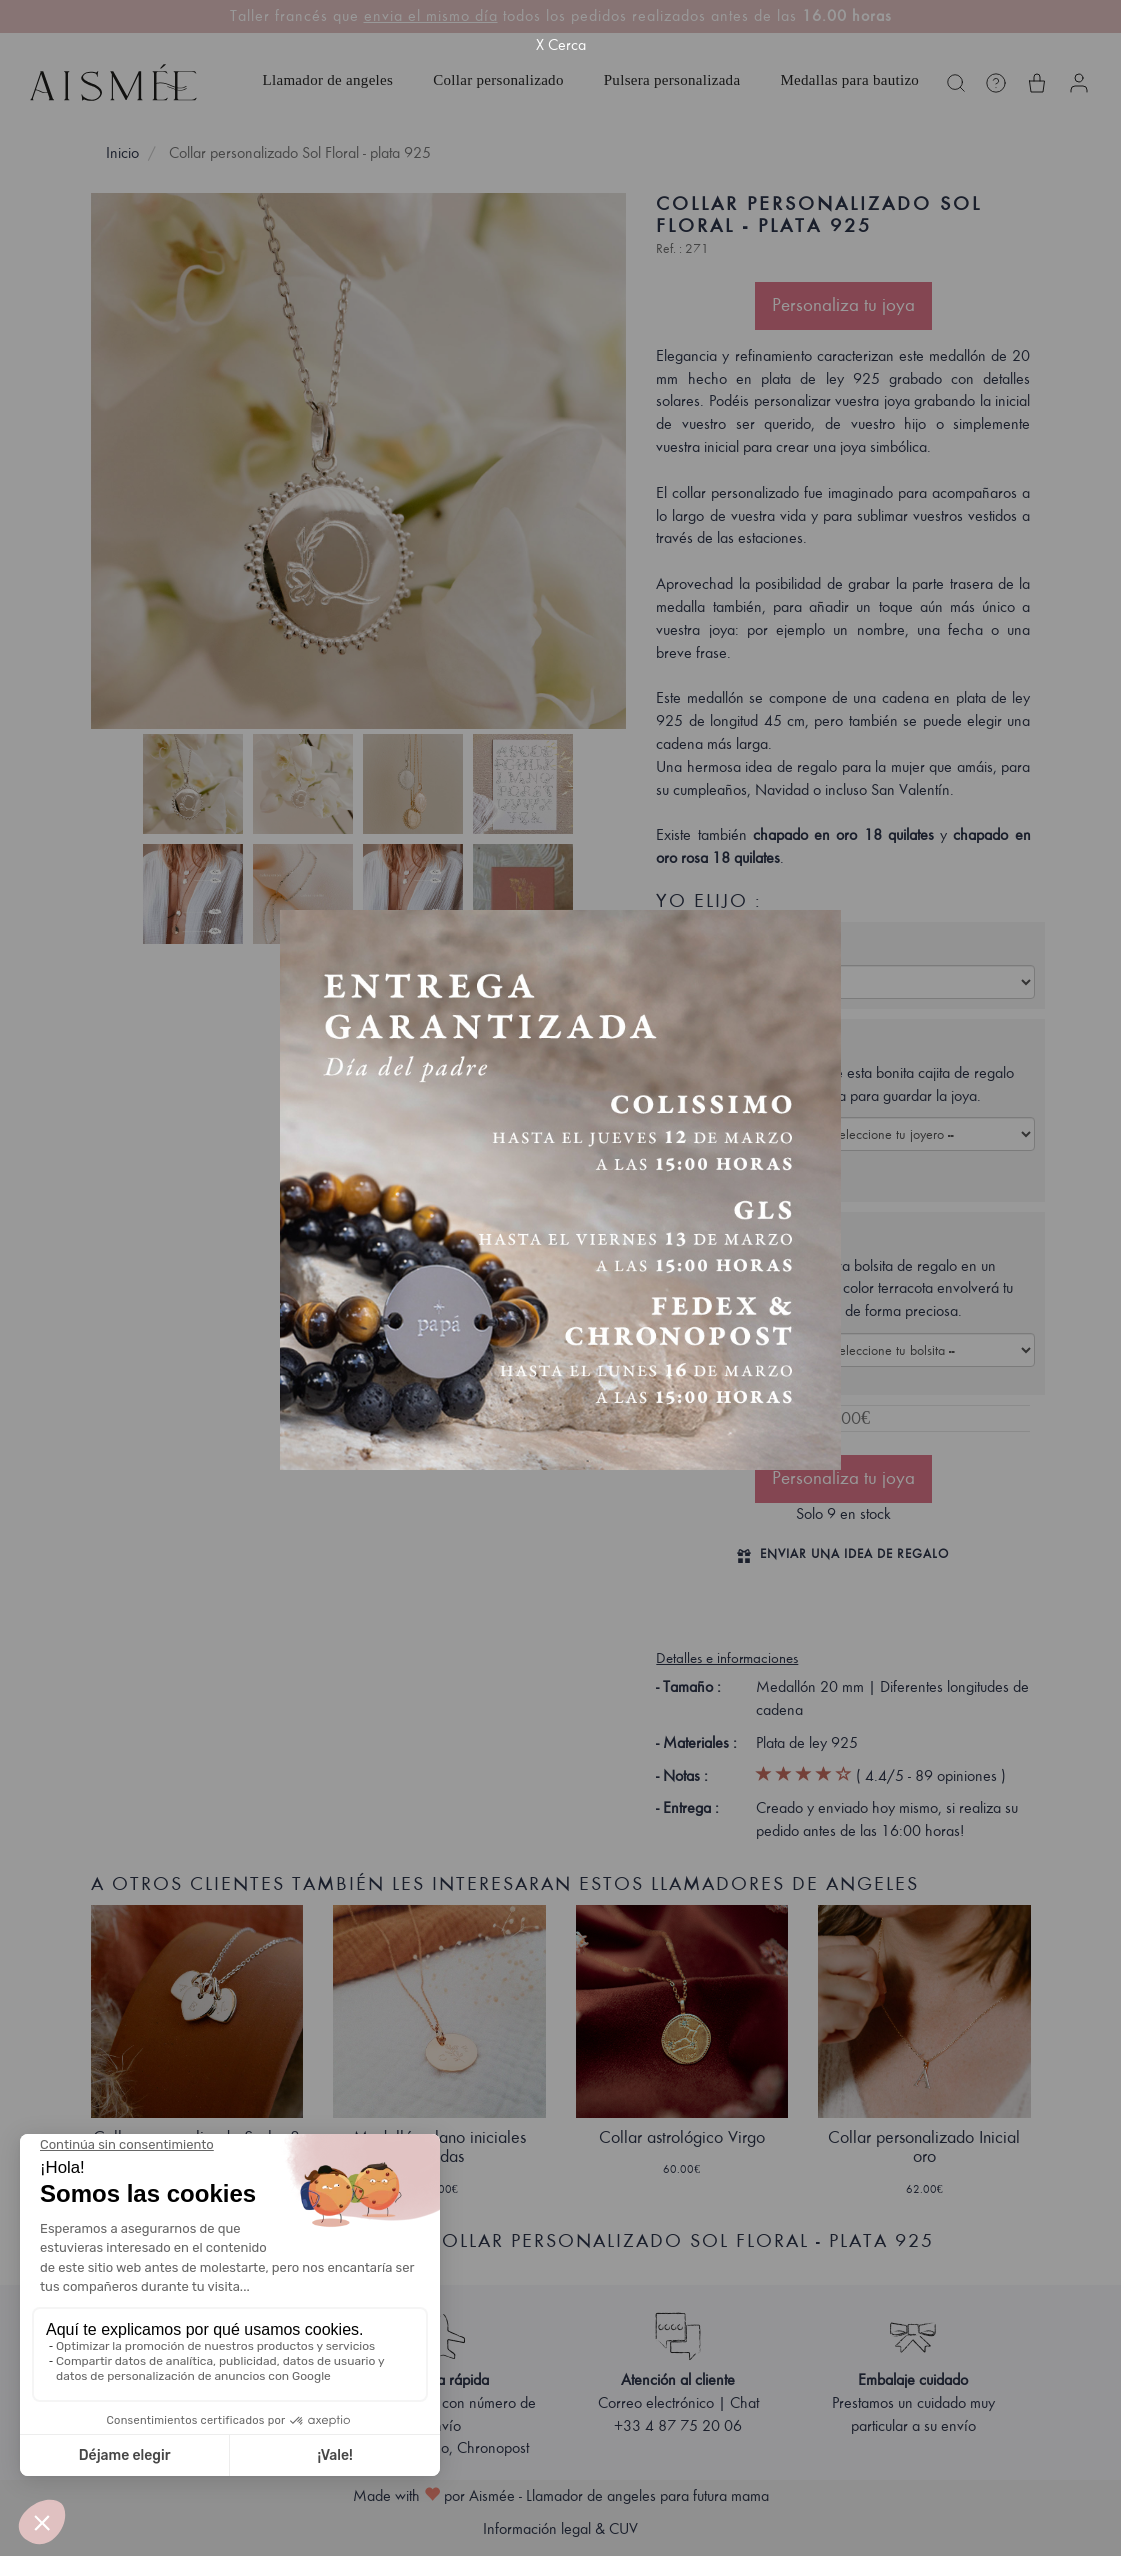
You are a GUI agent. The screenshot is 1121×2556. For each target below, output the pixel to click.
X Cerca (561, 45)
